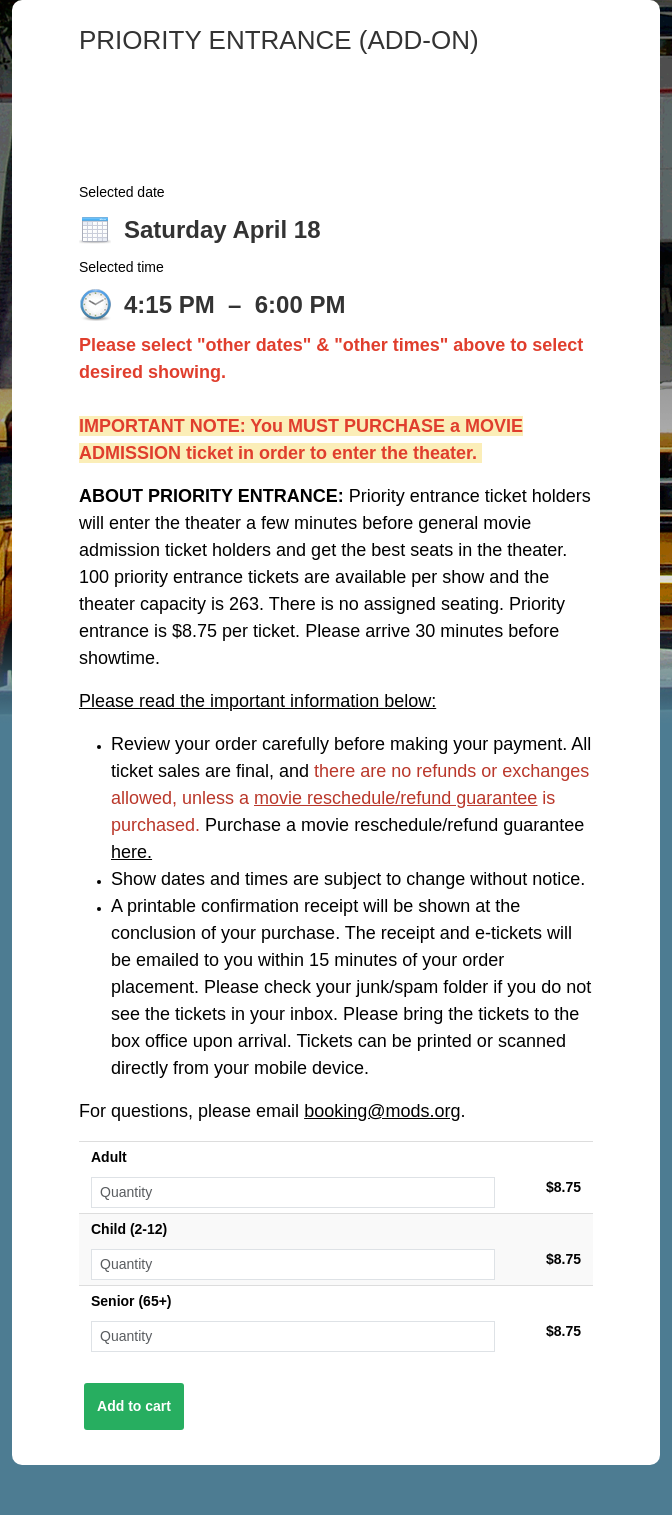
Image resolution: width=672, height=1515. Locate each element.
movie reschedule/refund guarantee (395, 798)
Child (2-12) (129, 1229)
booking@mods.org (382, 1111)
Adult (109, 1157)
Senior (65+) (131, 1301)
